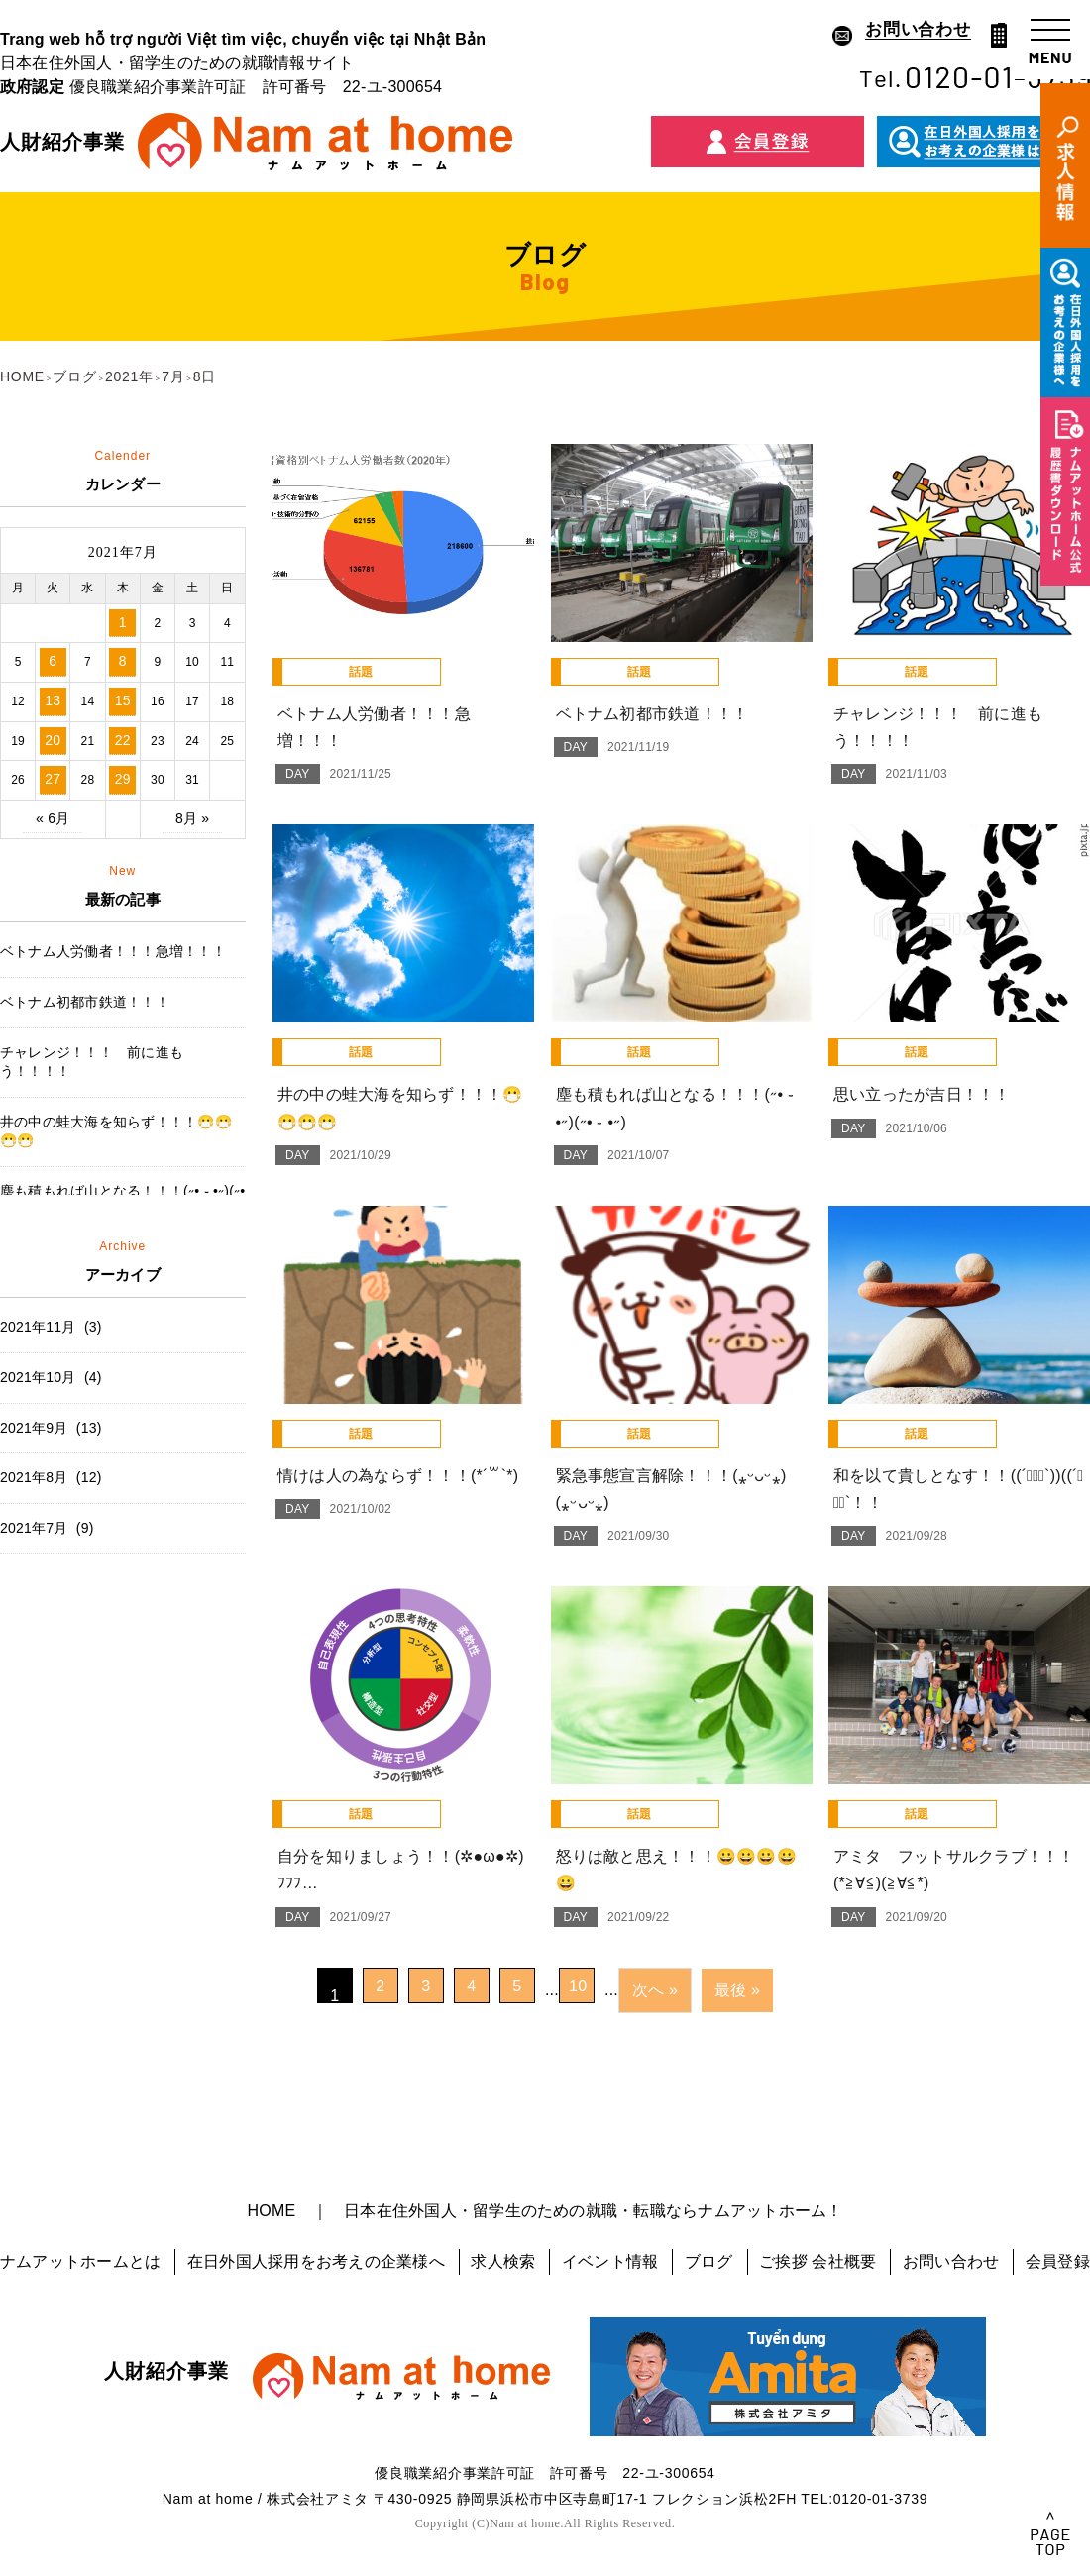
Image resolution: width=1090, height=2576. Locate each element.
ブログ (709, 2261)
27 (52, 779)
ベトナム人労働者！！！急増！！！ (113, 951)
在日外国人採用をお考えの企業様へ (316, 2261)
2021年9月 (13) (51, 1428)
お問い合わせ (951, 2261)
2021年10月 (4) (51, 1377)
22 (123, 740)
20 (52, 740)
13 (52, 700)
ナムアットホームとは (80, 2261)
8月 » (192, 818)
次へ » (655, 1990)
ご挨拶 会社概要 (817, 2261)
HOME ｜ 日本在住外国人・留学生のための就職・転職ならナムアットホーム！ (544, 2210)
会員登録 (1058, 2261)
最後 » (737, 1990)
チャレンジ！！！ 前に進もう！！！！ (91, 1062)
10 (578, 1986)
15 (123, 700)
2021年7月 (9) (47, 1528)
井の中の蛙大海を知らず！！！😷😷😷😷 (116, 1131)
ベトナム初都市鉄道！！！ (84, 1002)
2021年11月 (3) (51, 1327)
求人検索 (503, 2261)
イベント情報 (610, 2261)
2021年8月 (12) (51, 1477)
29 (123, 779)
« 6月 (52, 818)
